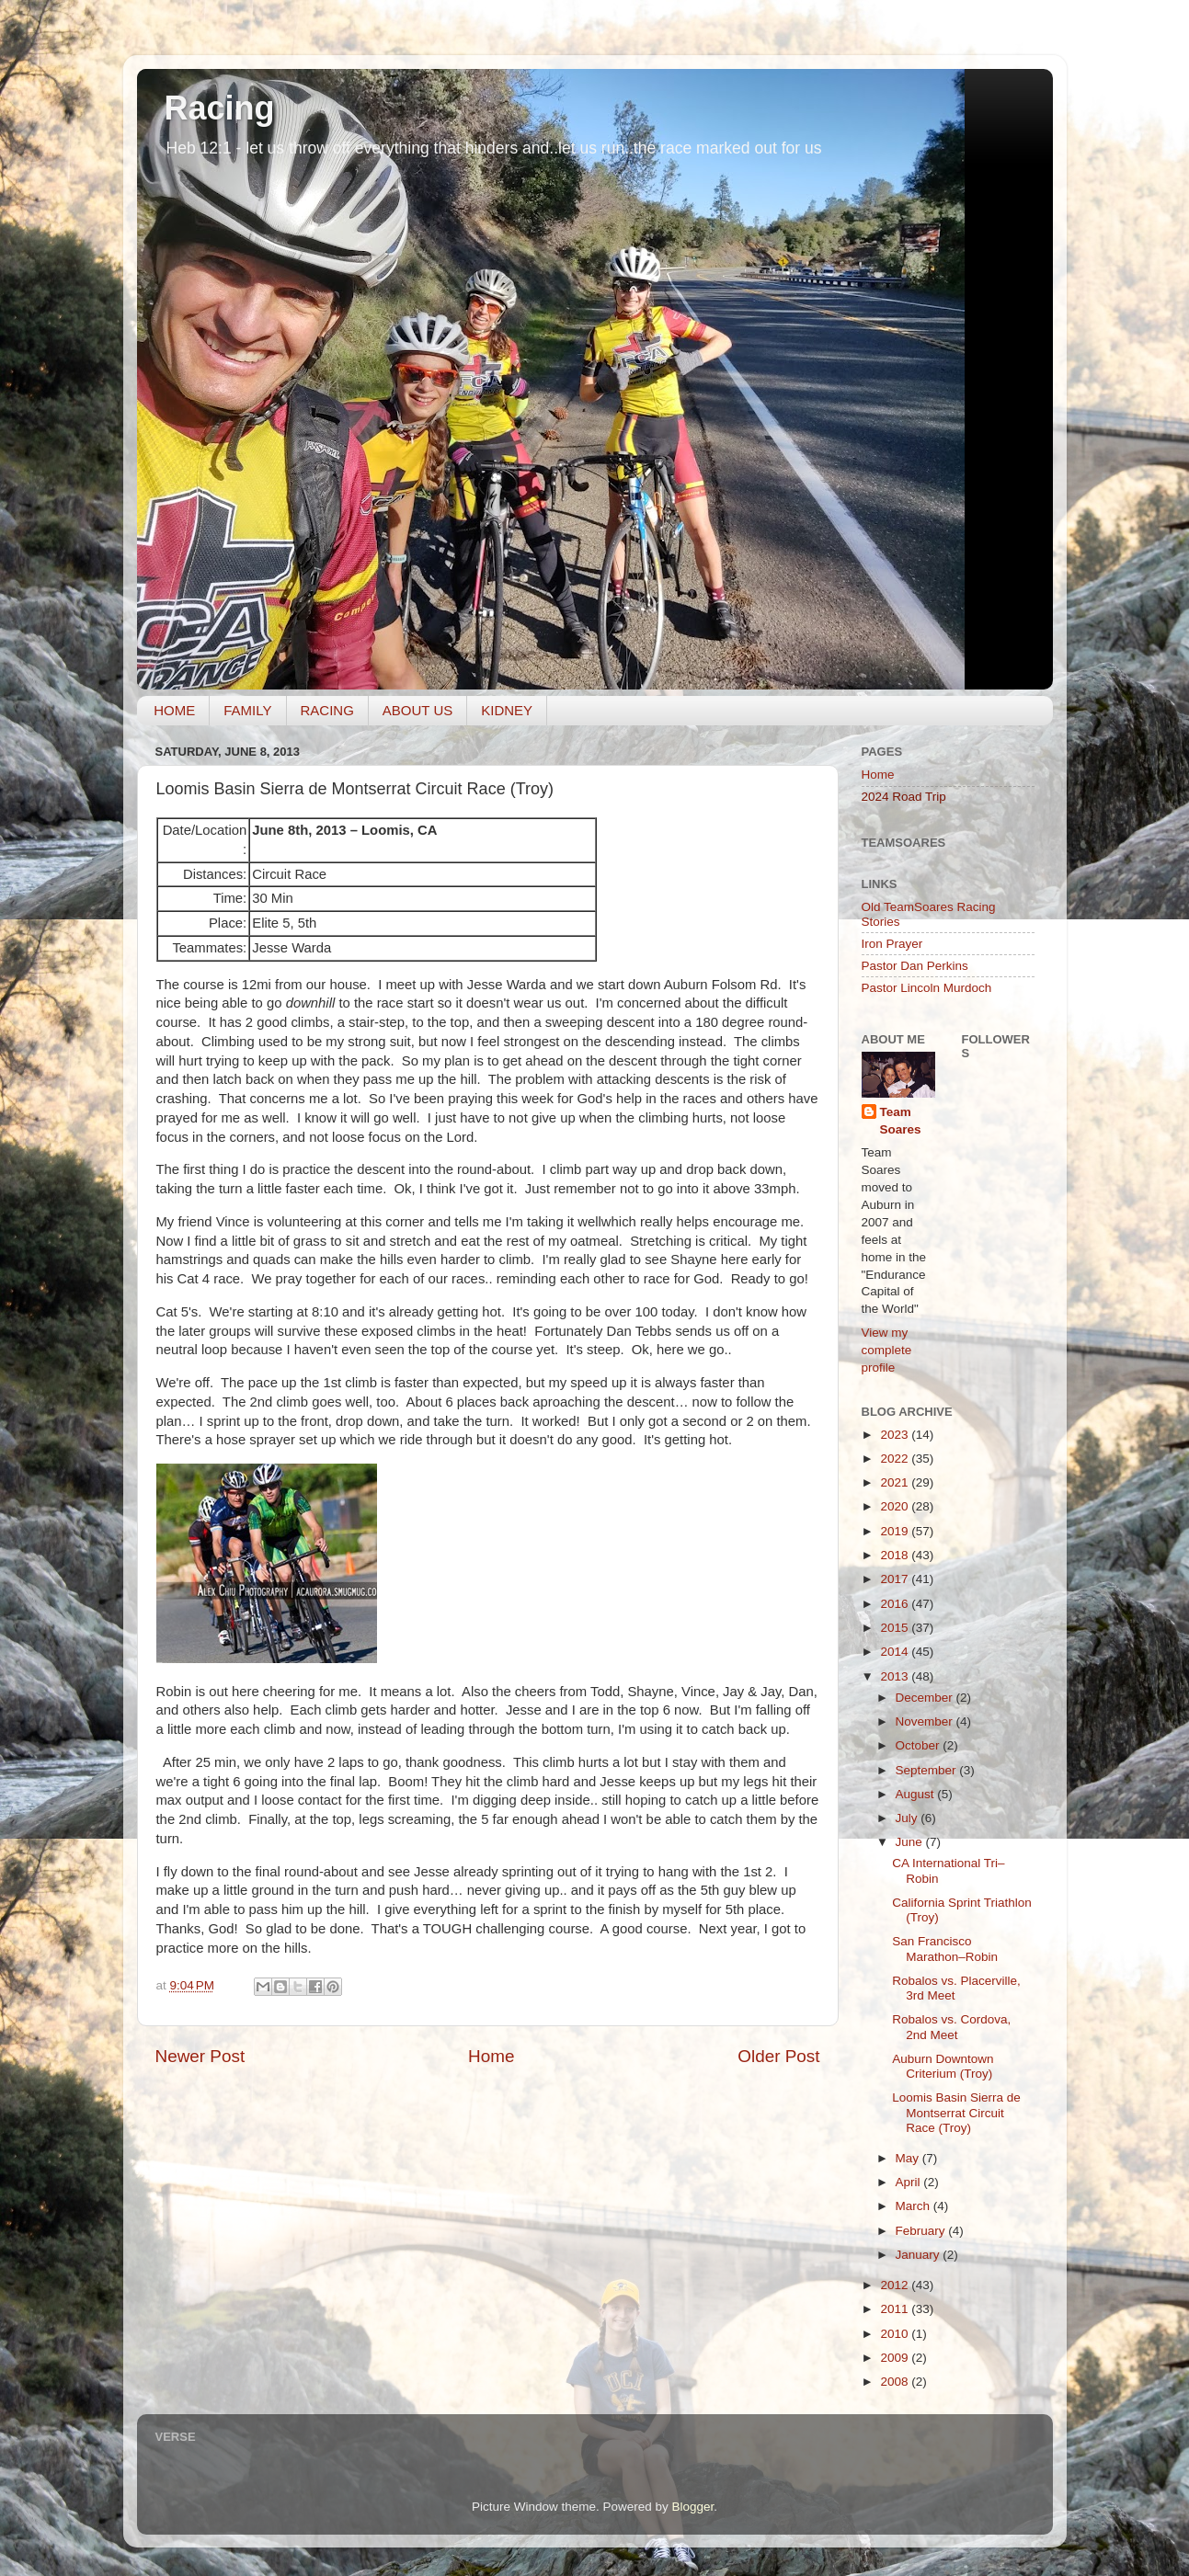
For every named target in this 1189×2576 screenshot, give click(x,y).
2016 (895, 1604)
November (926, 1721)
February (922, 2231)
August (917, 1794)
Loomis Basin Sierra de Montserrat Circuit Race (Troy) (956, 2112)
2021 (895, 1482)
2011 (895, 2309)
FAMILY (247, 710)
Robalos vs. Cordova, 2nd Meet (951, 2026)
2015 (895, 1628)
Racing (220, 108)
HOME (174, 710)
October (919, 1745)
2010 (895, 2334)
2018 (895, 1555)
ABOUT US (417, 710)
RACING (327, 710)
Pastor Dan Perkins (915, 966)
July (908, 1818)
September (928, 1770)
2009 (895, 2358)
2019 (895, 1531)
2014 (895, 1651)
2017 (895, 1579)
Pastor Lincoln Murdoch (927, 988)
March (914, 2206)
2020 (895, 1506)
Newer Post (200, 2056)
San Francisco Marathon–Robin (945, 1948)
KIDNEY (506, 710)
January (919, 2255)
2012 (895, 2285)
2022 (895, 1458)
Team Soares (900, 1120)
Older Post (778, 2056)
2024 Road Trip (904, 797)
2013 (895, 1676)
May (909, 2158)
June (911, 1842)
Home (491, 2056)
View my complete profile (887, 1350)
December (926, 1697)
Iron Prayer (892, 944)
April (910, 2182)
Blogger (693, 2506)
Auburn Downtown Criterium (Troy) (942, 2066)
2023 (895, 1435)
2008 (895, 2381)
